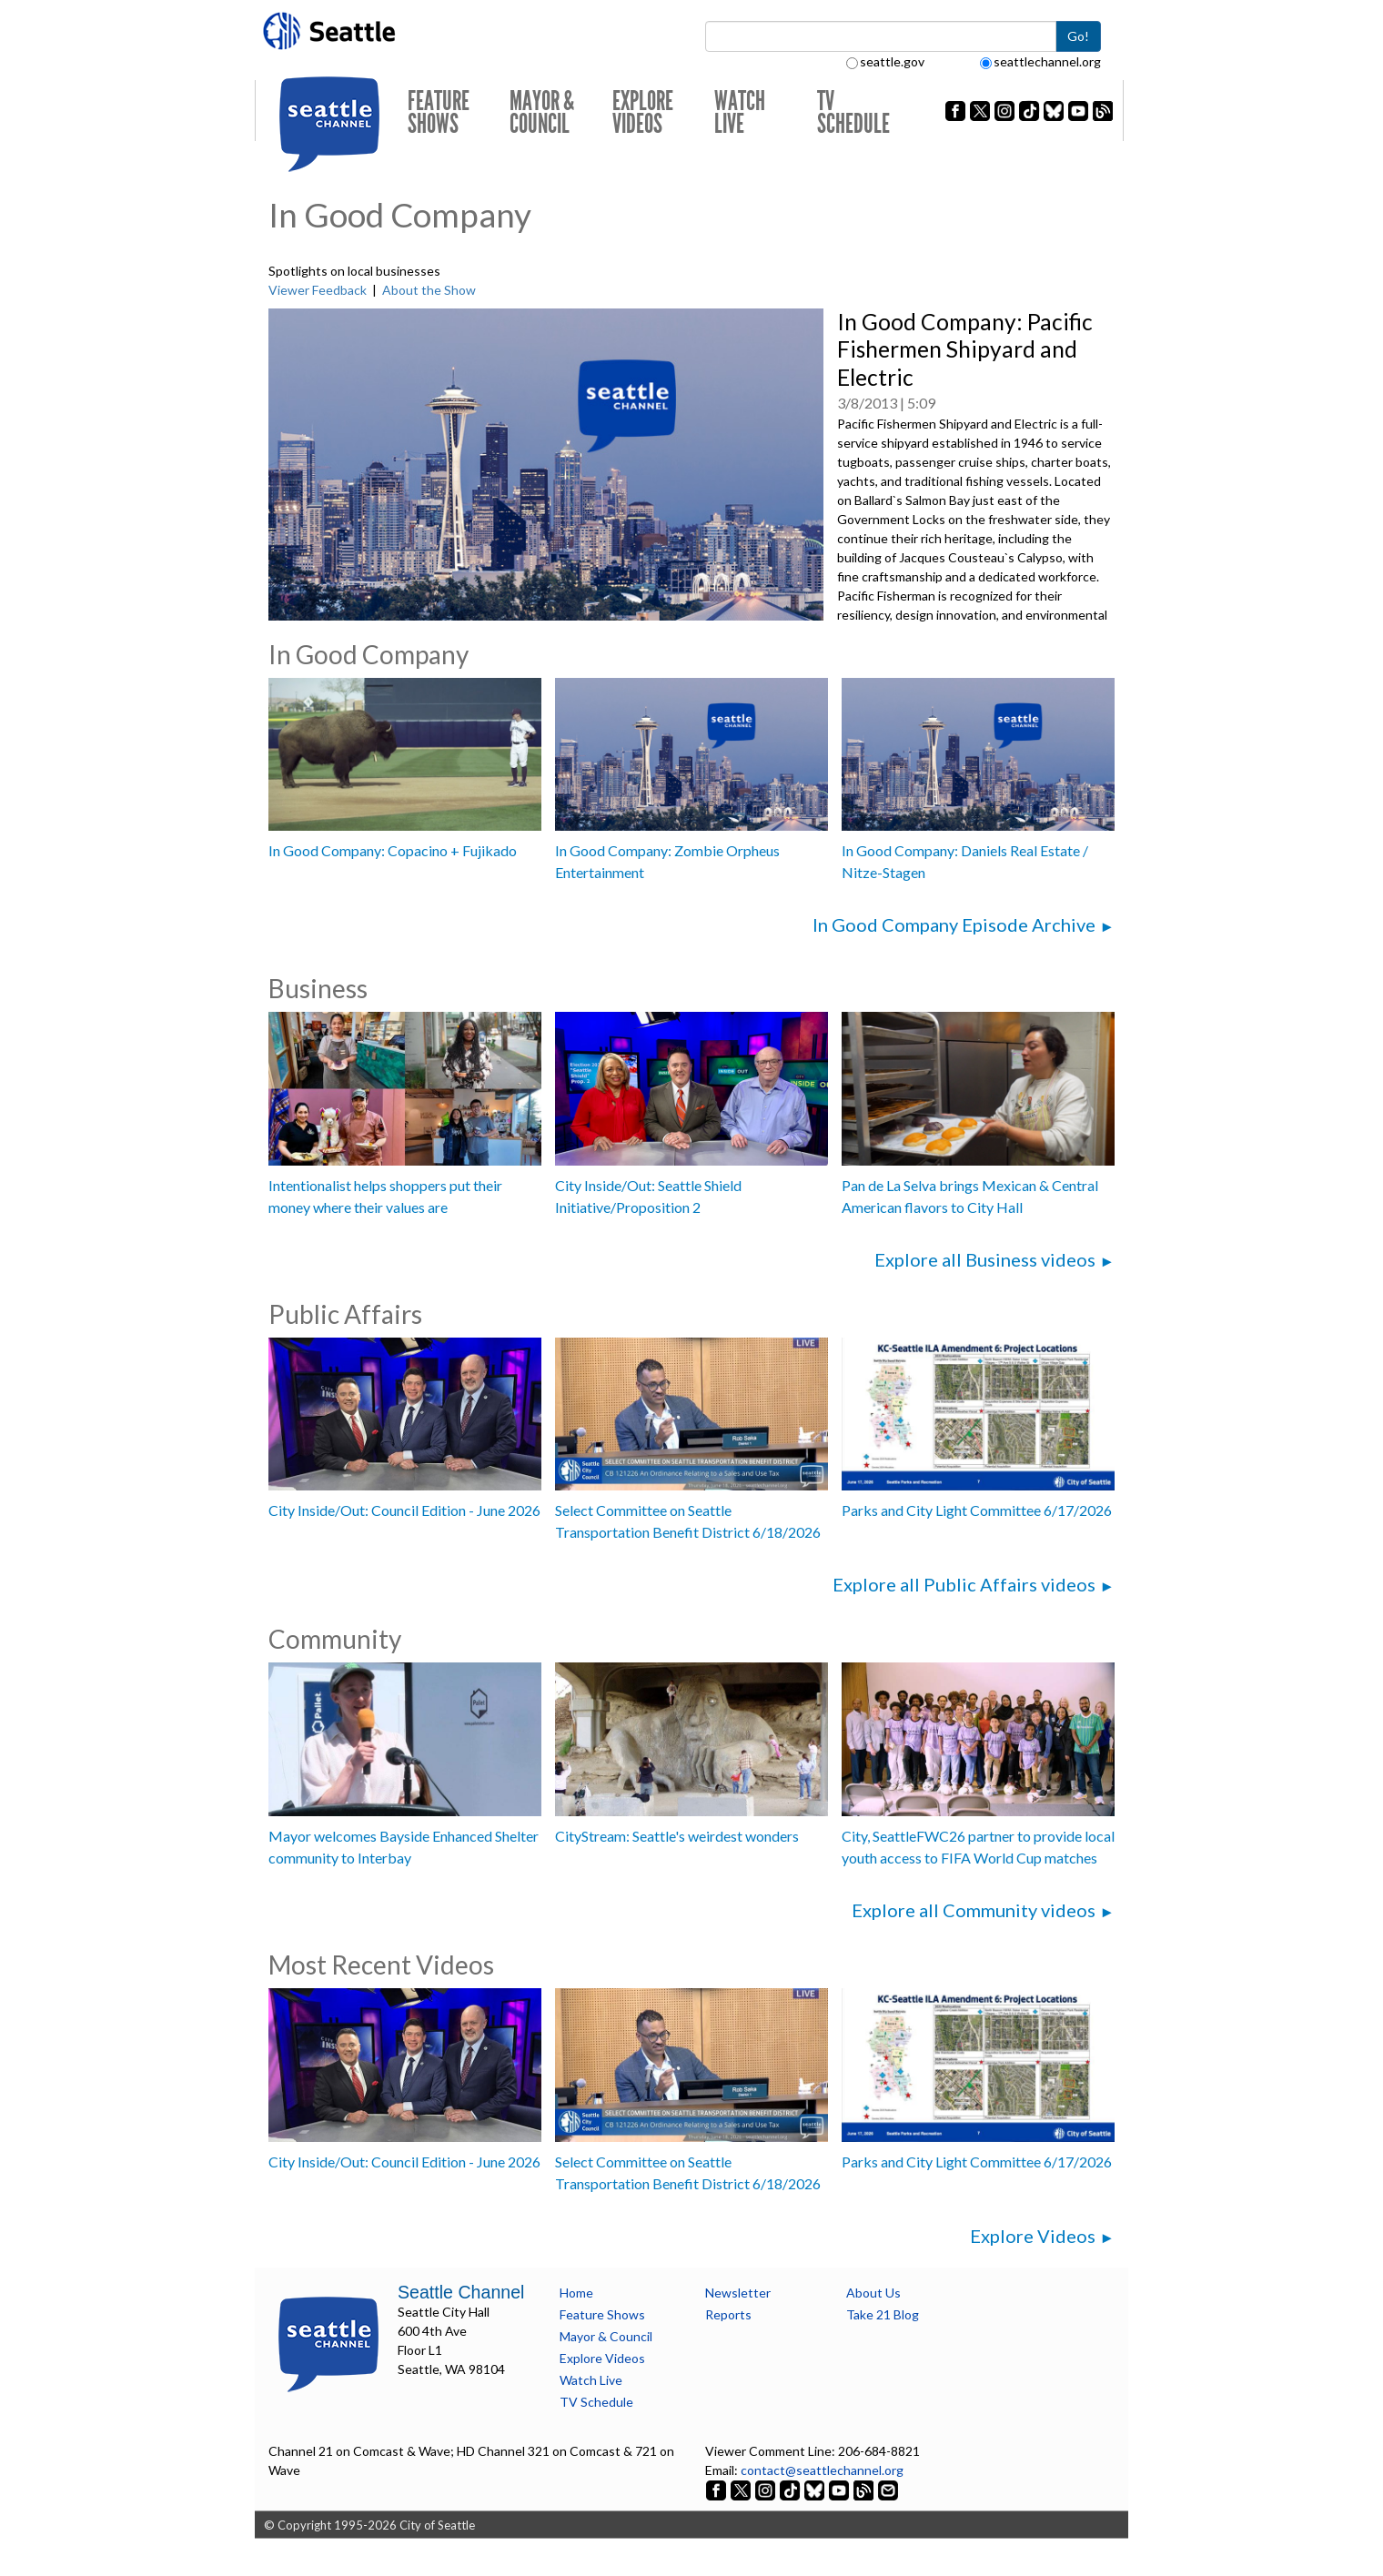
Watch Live (739, 112)
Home (576, 2292)
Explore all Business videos (984, 1259)
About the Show (429, 290)
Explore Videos (642, 112)
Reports (728, 2314)
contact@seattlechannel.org (822, 2470)
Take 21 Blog (882, 2314)
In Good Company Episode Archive (954, 924)
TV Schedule (853, 112)
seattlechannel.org (1040, 61)
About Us (873, 2292)
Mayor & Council (542, 112)
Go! (1078, 36)
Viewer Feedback (317, 290)
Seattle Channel (461, 2292)
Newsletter (738, 2292)
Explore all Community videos (973, 1910)
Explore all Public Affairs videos (964, 1584)
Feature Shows (438, 112)
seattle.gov (885, 61)
